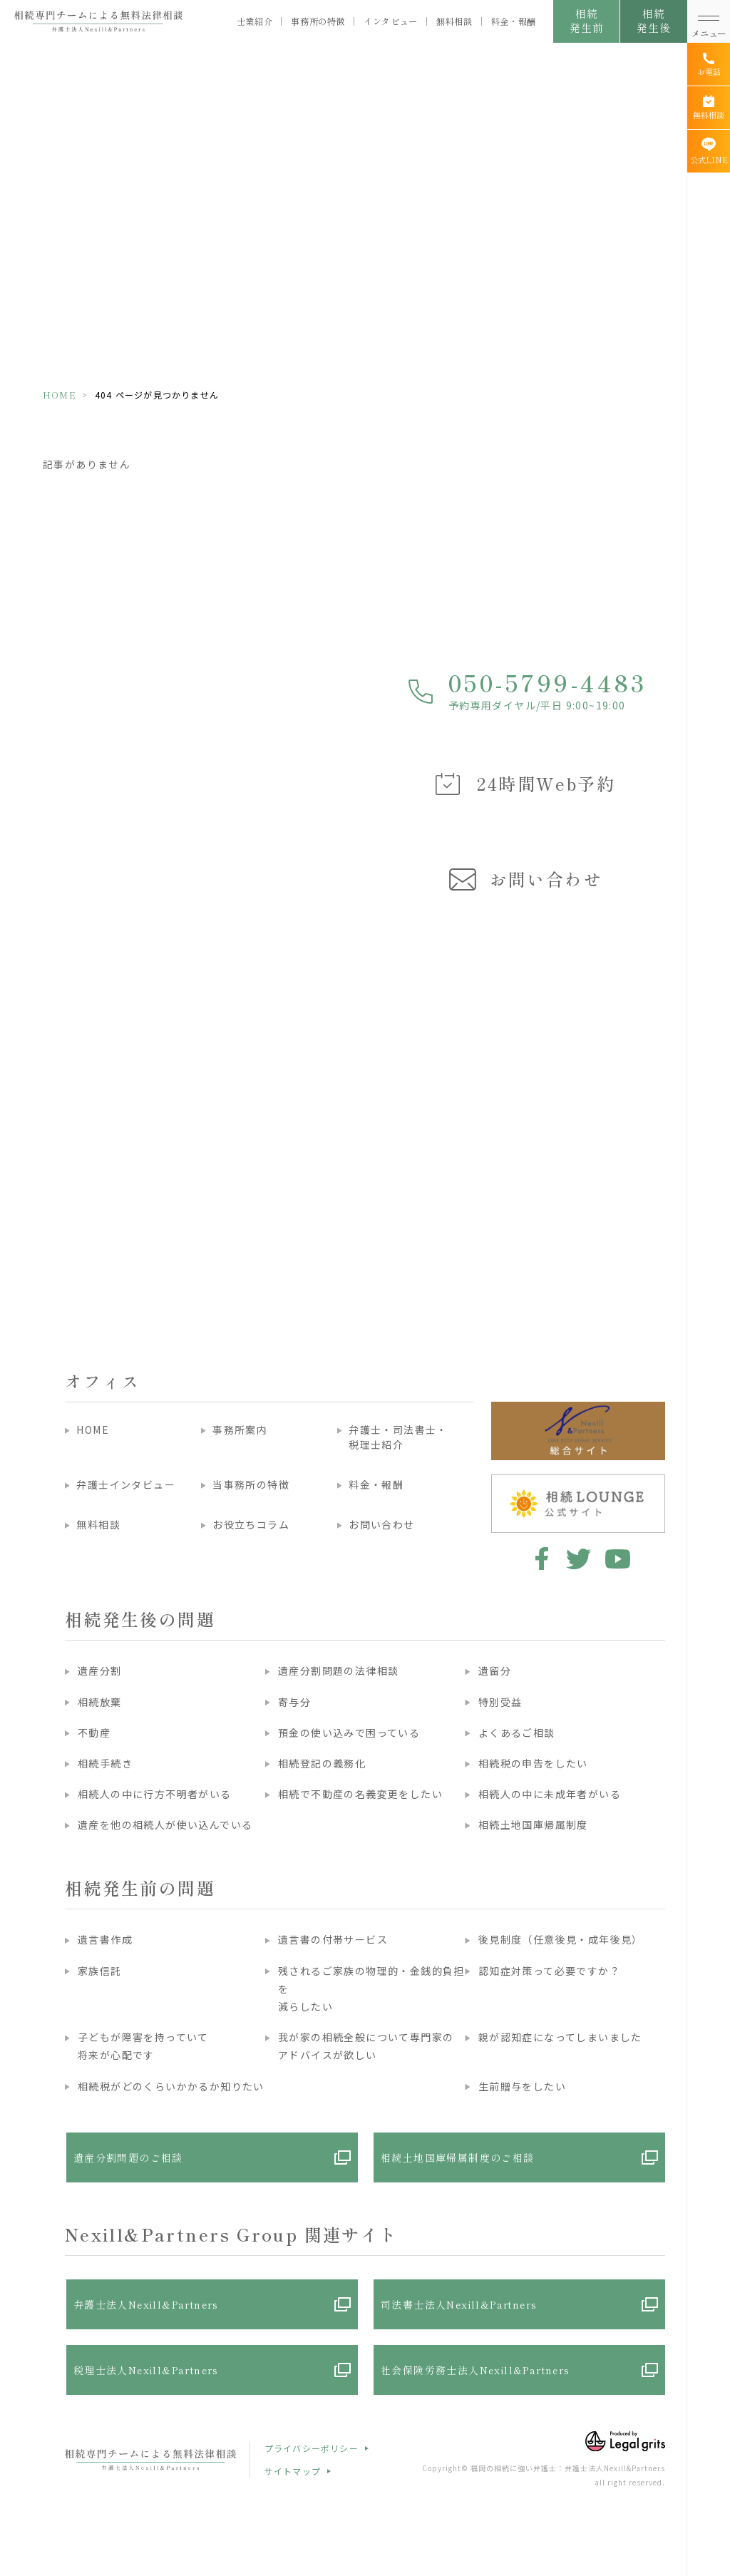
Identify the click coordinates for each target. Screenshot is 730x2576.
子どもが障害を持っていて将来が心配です (143, 2046)
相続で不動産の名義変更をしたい (360, 1794)
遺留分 (494, 1670)
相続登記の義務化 (322, 1763)
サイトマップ (292, 2471)
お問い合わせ (381, 1524)
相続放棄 (100, 1702)
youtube (617, 1558)
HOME (59, 395)
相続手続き (105, 1763)
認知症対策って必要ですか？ (549, 1971)
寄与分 (294, 1702)
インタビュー (391, 21)
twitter (578, 1558)
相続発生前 (586, 20)
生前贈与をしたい (522, 2086)
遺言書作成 (105, 1939)
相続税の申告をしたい (533, 1763)
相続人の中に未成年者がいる (549, 1794)
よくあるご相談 (516, 1732)
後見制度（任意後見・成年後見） (560, 1939)
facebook (539, 1558)
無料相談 (454, 21)
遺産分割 (100, 1670)
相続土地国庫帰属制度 (533, 1824)
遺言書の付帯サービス (333, 1939)
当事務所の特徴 (250, 1484)
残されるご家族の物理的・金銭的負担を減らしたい (371, 1988)
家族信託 (100, 1971)
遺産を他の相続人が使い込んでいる (165, 1824)
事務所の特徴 (318, 21)
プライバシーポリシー (311, 2448)
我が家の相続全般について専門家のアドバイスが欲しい (365, 2046)
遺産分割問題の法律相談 (338, 1670)
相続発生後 (653, 20)
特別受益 (500, 1702)
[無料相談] (708, 107)
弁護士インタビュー (125, 1484)
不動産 (94, 1732)
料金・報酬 (513, 21)
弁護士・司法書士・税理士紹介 (398, 1437)
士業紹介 (254, 21)
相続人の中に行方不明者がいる (155, 1794)
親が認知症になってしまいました (560, 2037)
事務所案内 (239, 1429)
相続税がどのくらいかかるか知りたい (171, 2086)
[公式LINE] (708, 151)
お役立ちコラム (250, 1524)
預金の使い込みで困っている (349, 1732)
